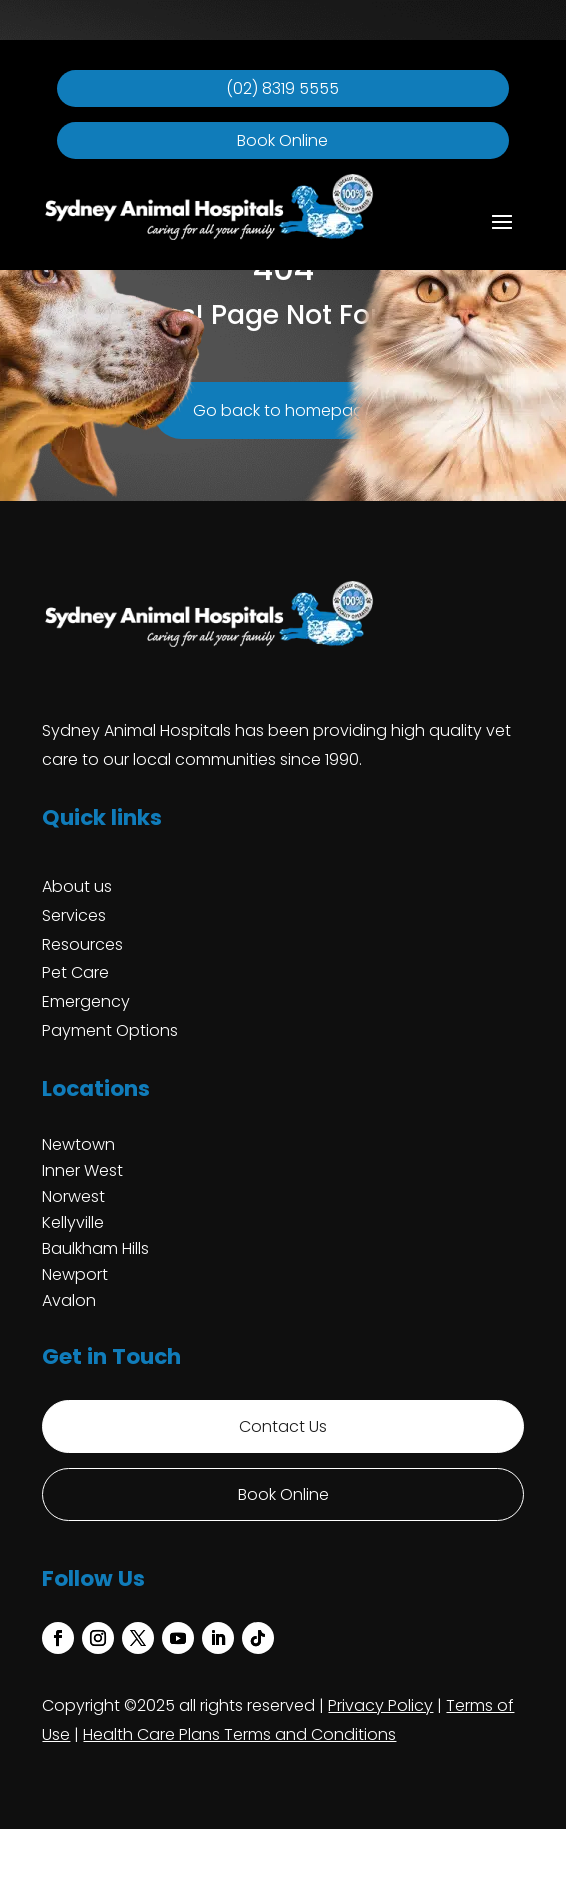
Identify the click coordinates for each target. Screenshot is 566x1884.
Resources (82, 944)
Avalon (69, 1300)
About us (77, 886)
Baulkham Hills (95, 1248)
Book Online (282, 140)
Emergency (86, 1001)
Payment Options (110, 1030)
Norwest (73, 1196)
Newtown (78, 1144)
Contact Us (283, 1426)
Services (74, 915)
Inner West (82, 1170)
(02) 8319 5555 (282, 88)
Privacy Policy (380, 1705)
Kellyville (73, 1222)
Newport (75, 1274)
